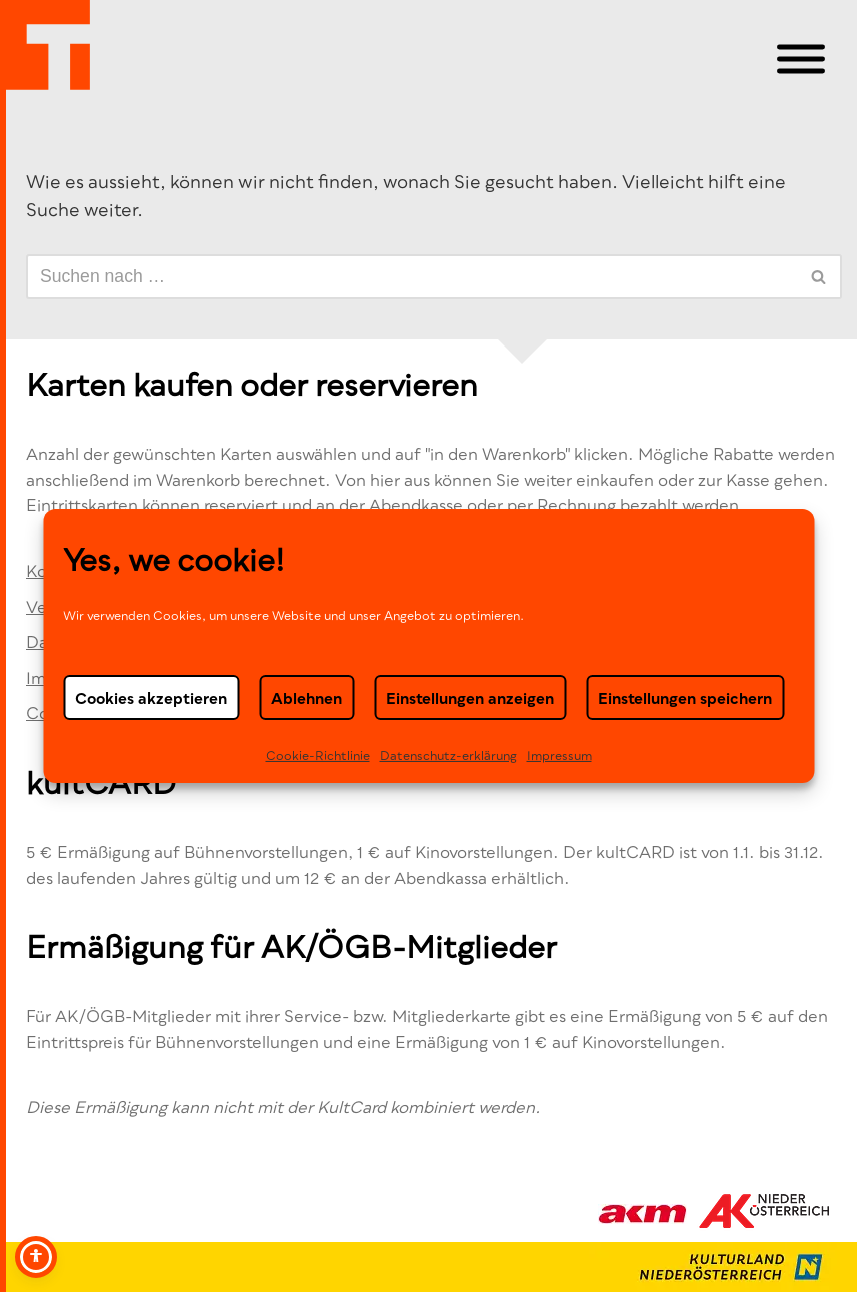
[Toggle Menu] (801, 59)
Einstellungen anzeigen (470, 697)
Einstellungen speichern (685, 697)
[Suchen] (411, 276)
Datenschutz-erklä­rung (448, 755)
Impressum (559, 755)
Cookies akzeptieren (151, 697)
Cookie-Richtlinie (318, 755)
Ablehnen (306, 697)
